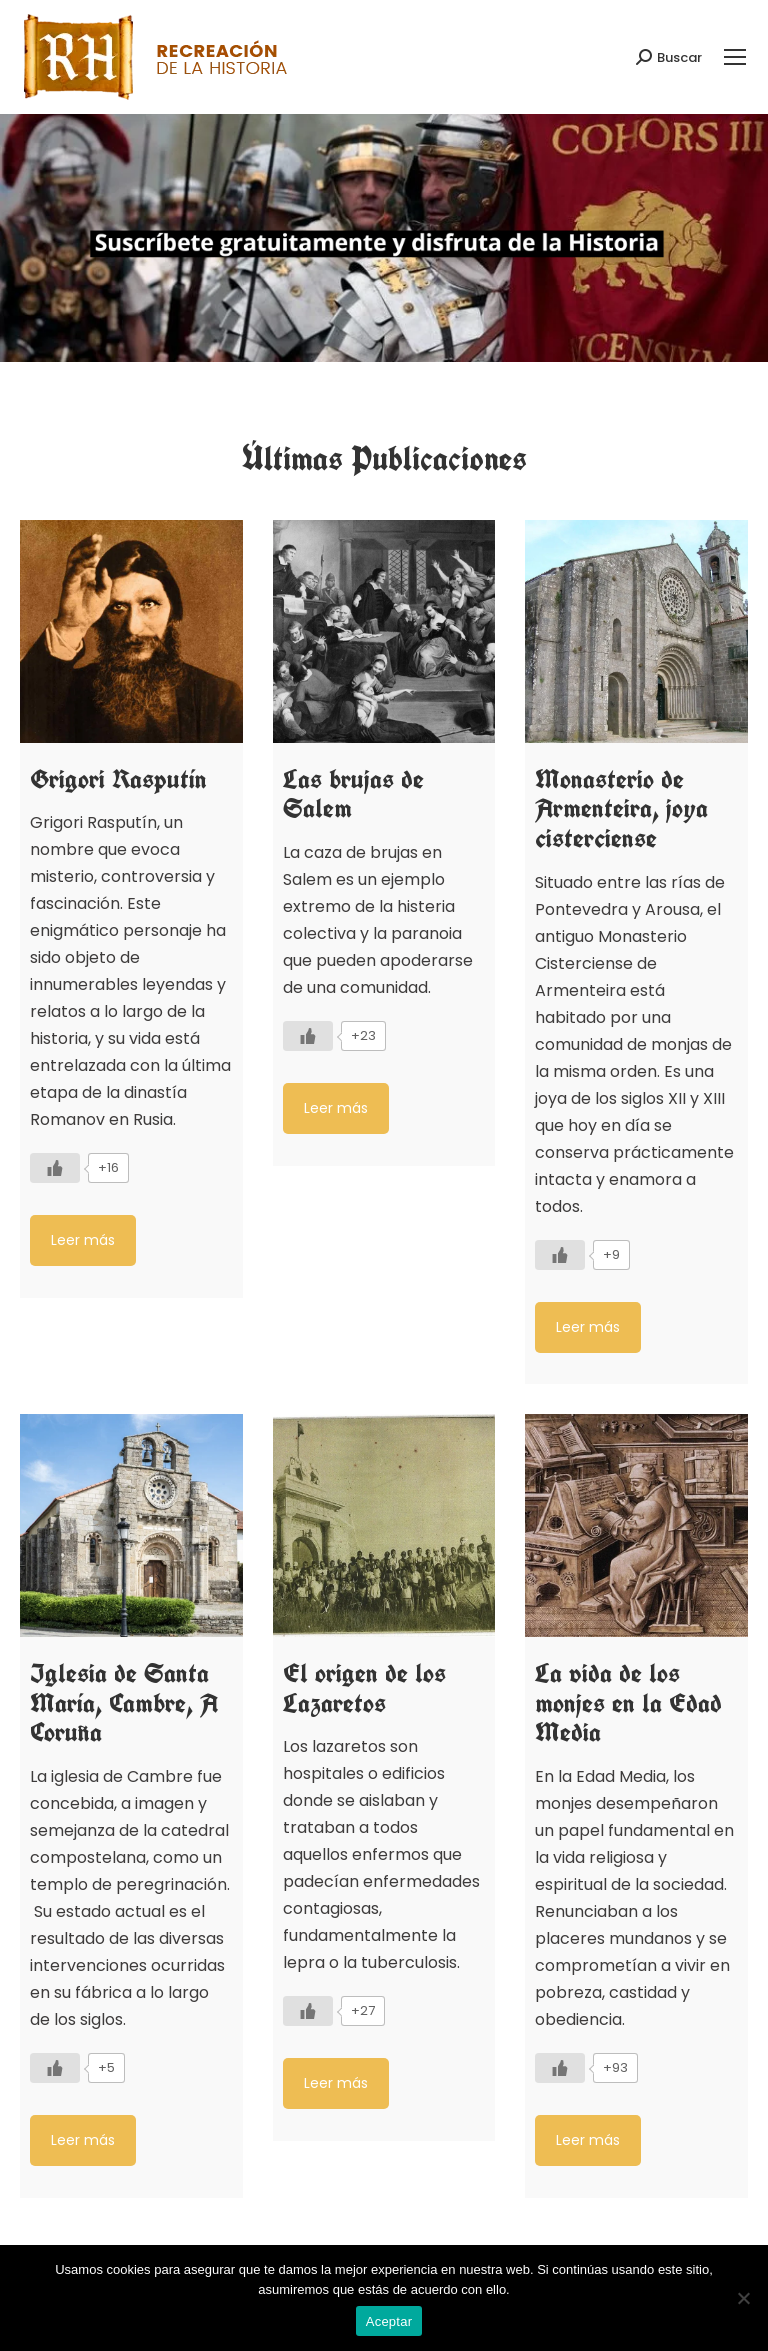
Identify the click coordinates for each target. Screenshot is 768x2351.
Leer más (83, 1240)
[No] (743, 2298)
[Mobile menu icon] (735, 57)
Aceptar (389, 2321)
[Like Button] (55, 1168)
